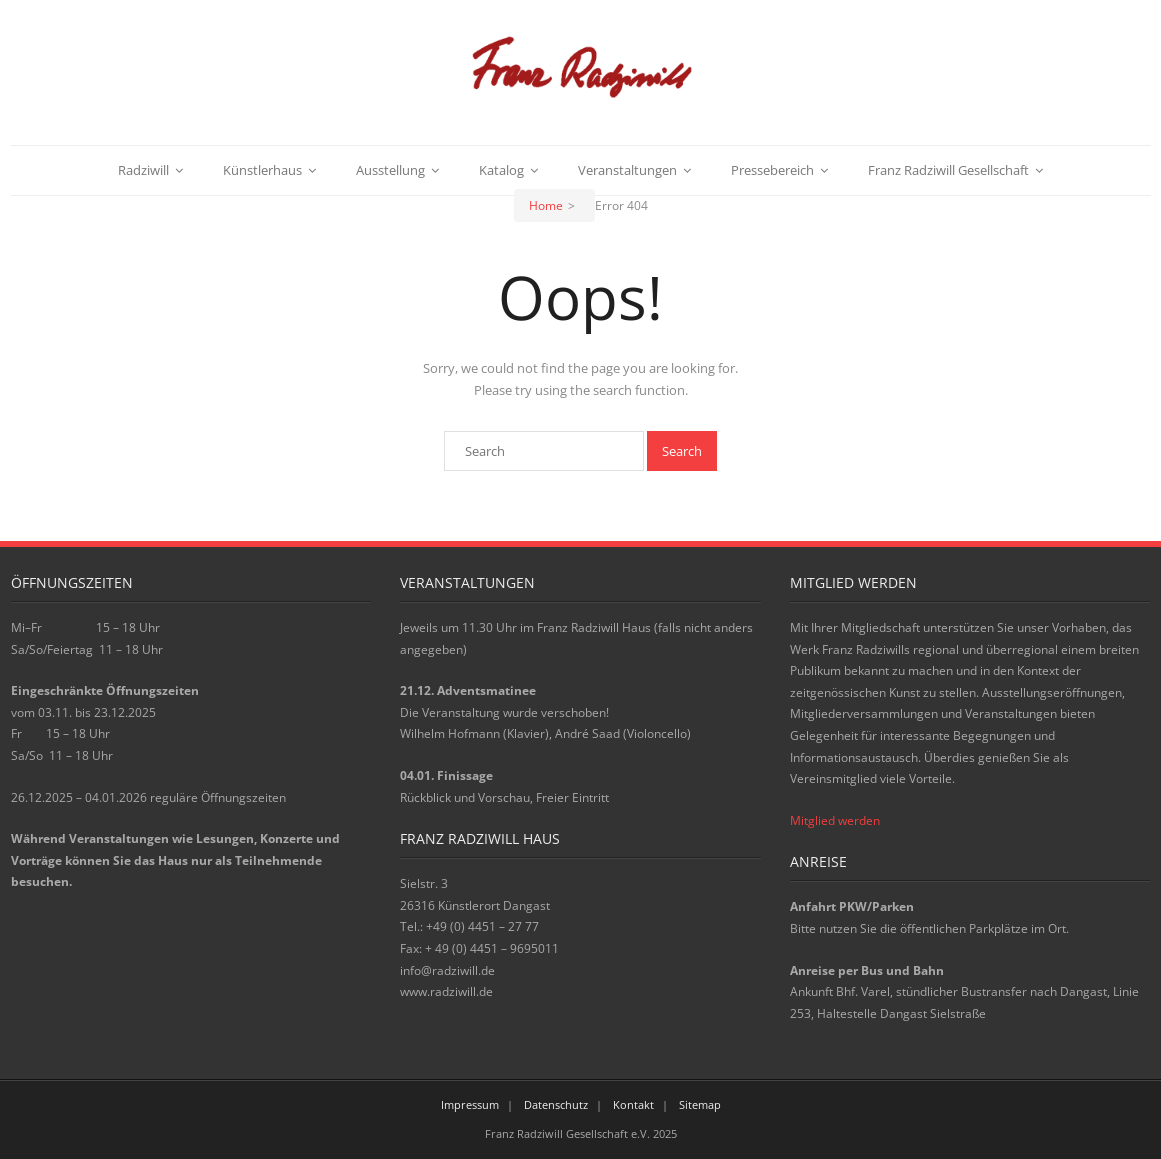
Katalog (501, 170)
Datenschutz (556, 1104)
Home (546, 205)
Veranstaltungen (627, 170)
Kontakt (633, 1104)
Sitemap (700, 1104)
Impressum (470, 1104)
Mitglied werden (835, 820)
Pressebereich (772, 170)
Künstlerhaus (262, 170)
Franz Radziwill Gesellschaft (948, 170)
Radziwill (143, 170)
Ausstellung (390, 170)
